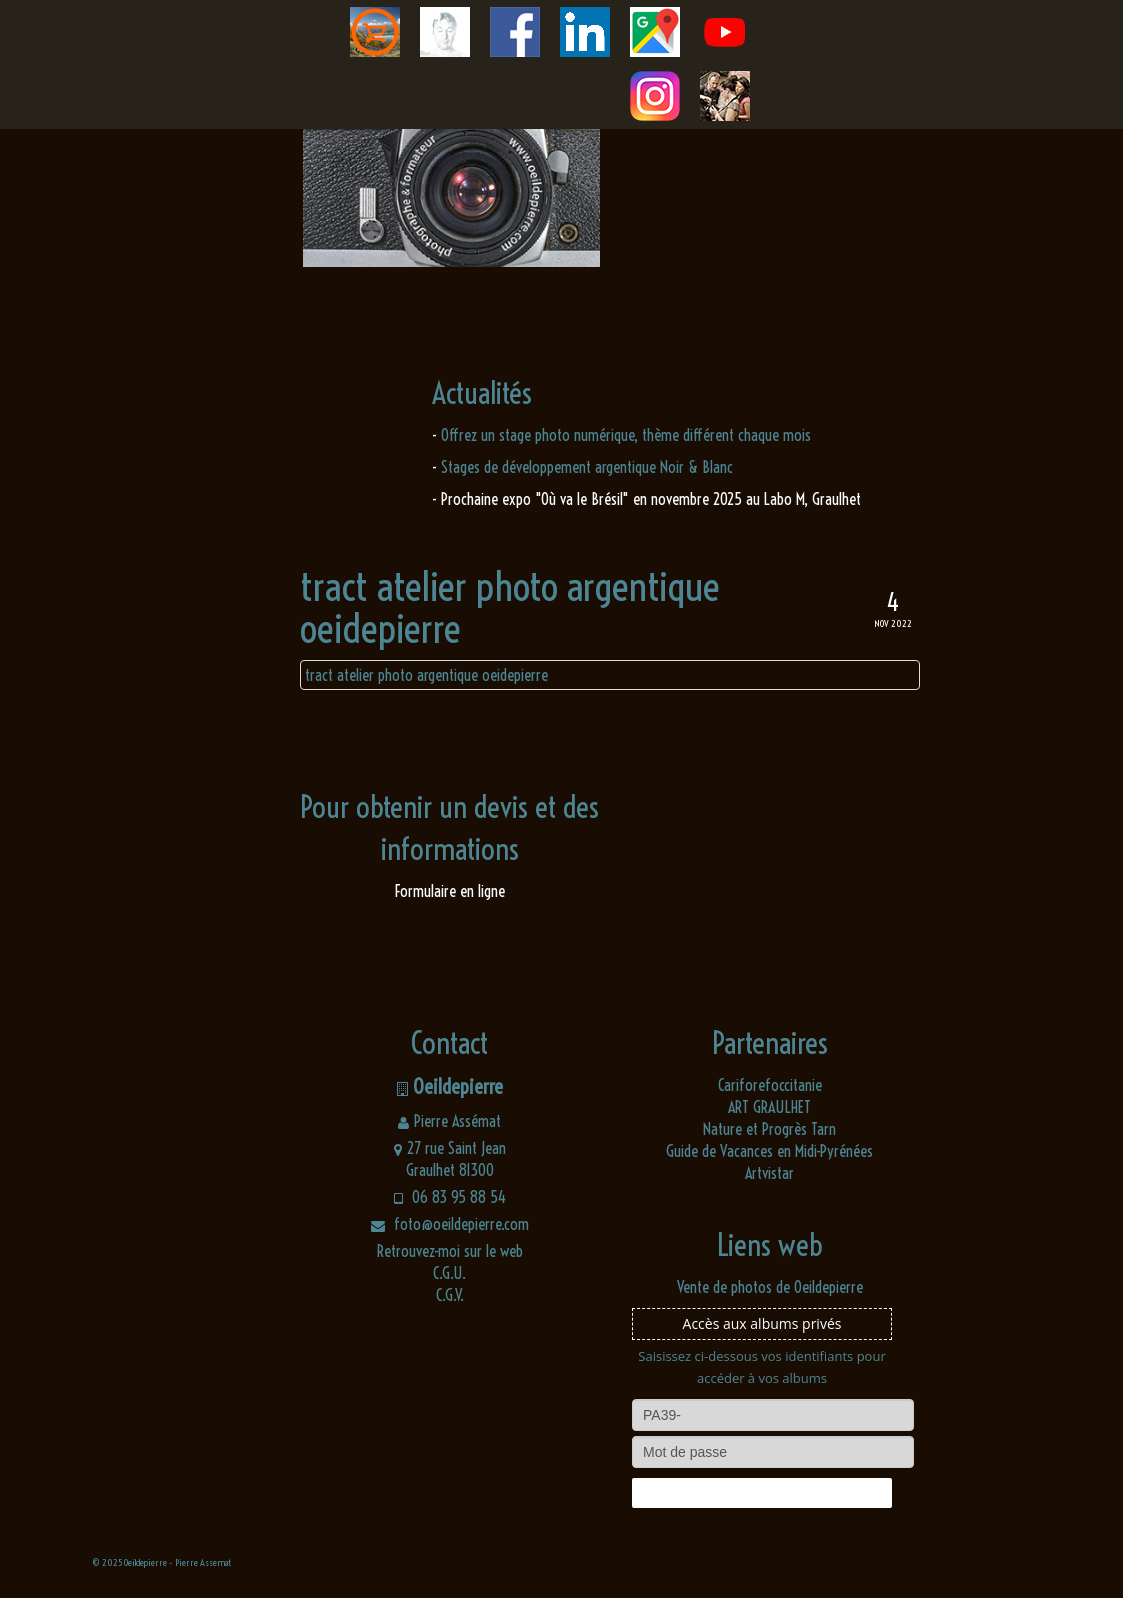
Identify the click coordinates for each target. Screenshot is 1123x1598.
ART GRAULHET (769, 1107)
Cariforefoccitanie (770, 1085)
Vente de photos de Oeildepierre (770, 1287)
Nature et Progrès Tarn (769, 1129)
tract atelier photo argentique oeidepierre (426, 675)
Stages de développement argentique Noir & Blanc (587, 467)
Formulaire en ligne (450, 891)
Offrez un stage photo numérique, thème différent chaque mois (626, 435)
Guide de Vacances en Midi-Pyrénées (769, 1151)
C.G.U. (449, 1273)
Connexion (762, 1493)
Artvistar (769, 1173)
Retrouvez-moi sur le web (450, 1251)
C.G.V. (450, 1295)
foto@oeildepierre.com (450, 1224)
